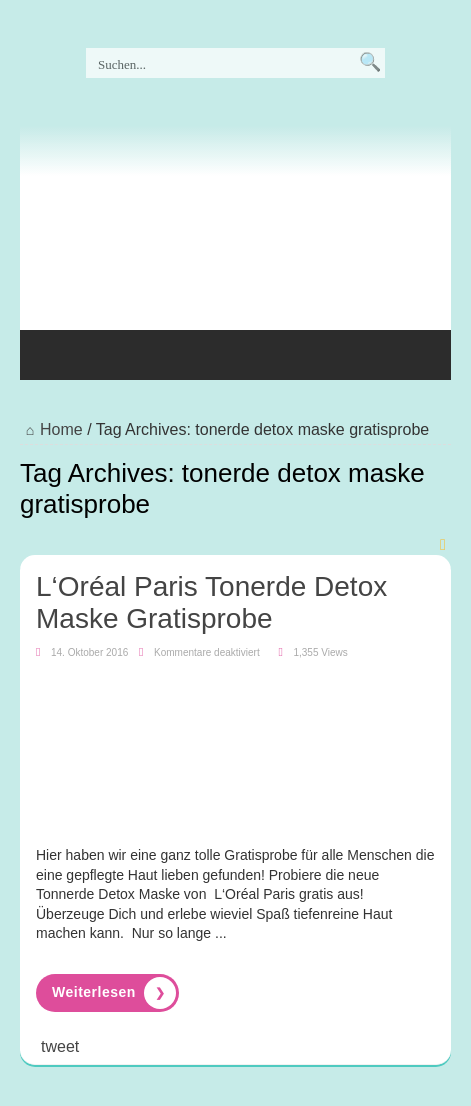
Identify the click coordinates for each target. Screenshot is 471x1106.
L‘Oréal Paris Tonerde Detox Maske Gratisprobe (211, 602)
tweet (60, 1046)
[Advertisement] (180, 280)
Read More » (107, 993)
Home (51, 429)
